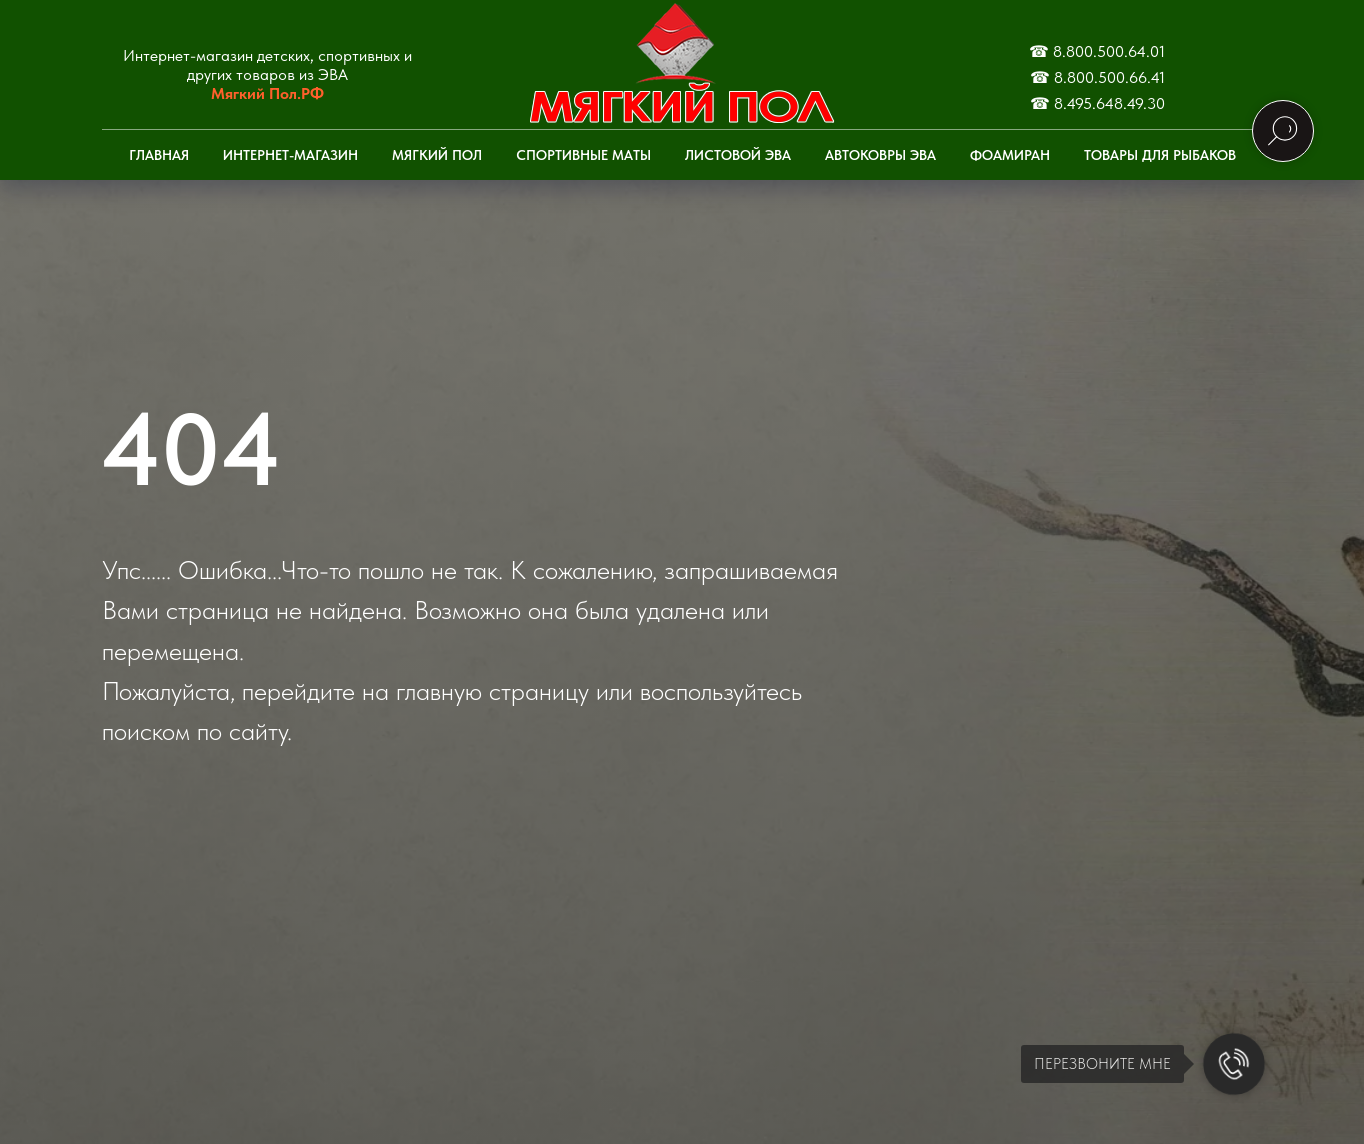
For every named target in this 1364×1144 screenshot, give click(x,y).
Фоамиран (1010, 155)
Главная (159, 155)
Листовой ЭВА (738, 155)
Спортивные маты (583, 155)
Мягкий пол (437, 155)
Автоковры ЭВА (880, 155)
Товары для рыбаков (1160, 155)
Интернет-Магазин (290, 155)
